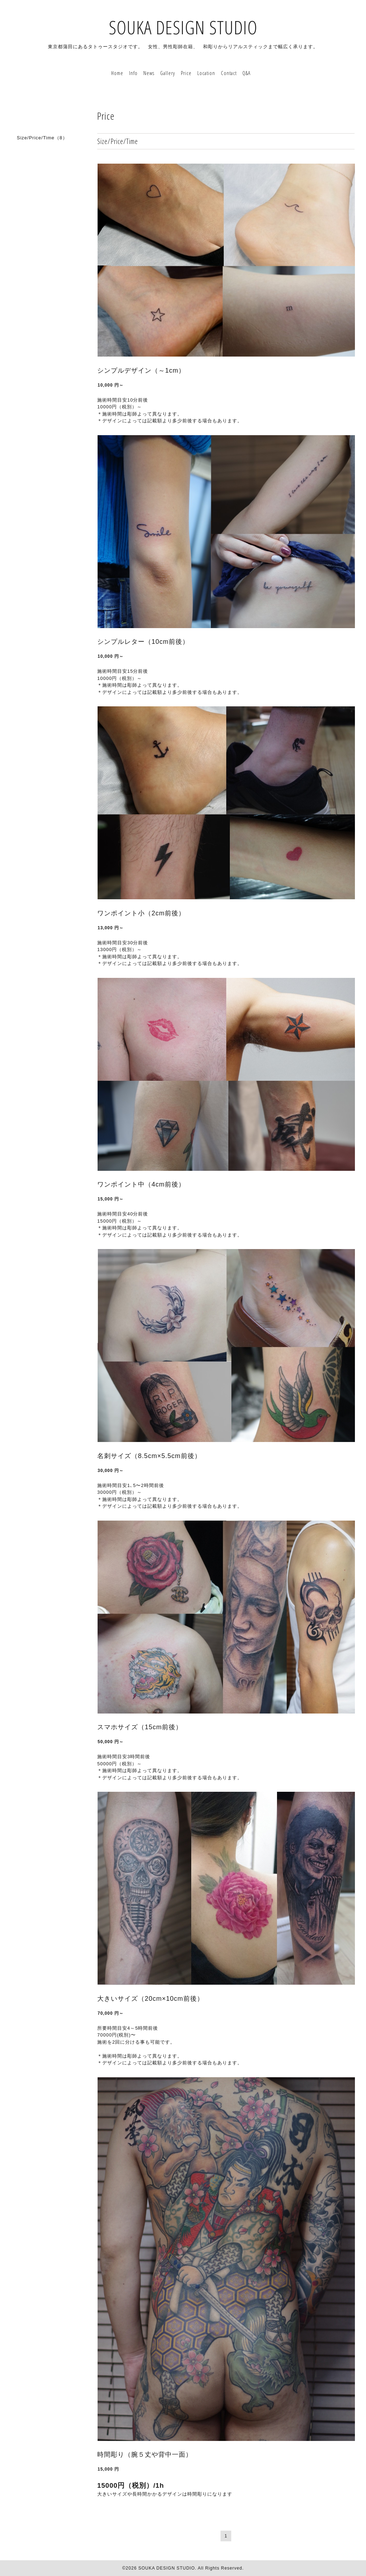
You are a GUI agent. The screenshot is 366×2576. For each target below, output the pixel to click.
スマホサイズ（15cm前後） (139, 1727)
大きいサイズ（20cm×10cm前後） (150, 1998)
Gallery (167, 72)
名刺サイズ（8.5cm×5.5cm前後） (149, 1455)
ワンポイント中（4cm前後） (141, 1184)
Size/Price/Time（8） (42, 137)
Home (117, 72)
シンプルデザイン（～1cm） (141, 370)
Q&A (246, 72)
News (148, 72)
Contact (229, 72)
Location (206, 72)
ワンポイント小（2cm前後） (141, 913)
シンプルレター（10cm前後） (143, 641)
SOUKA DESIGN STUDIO (183, 27)
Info (133, 72)
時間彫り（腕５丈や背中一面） (144, 2454)
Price (186, 72)
